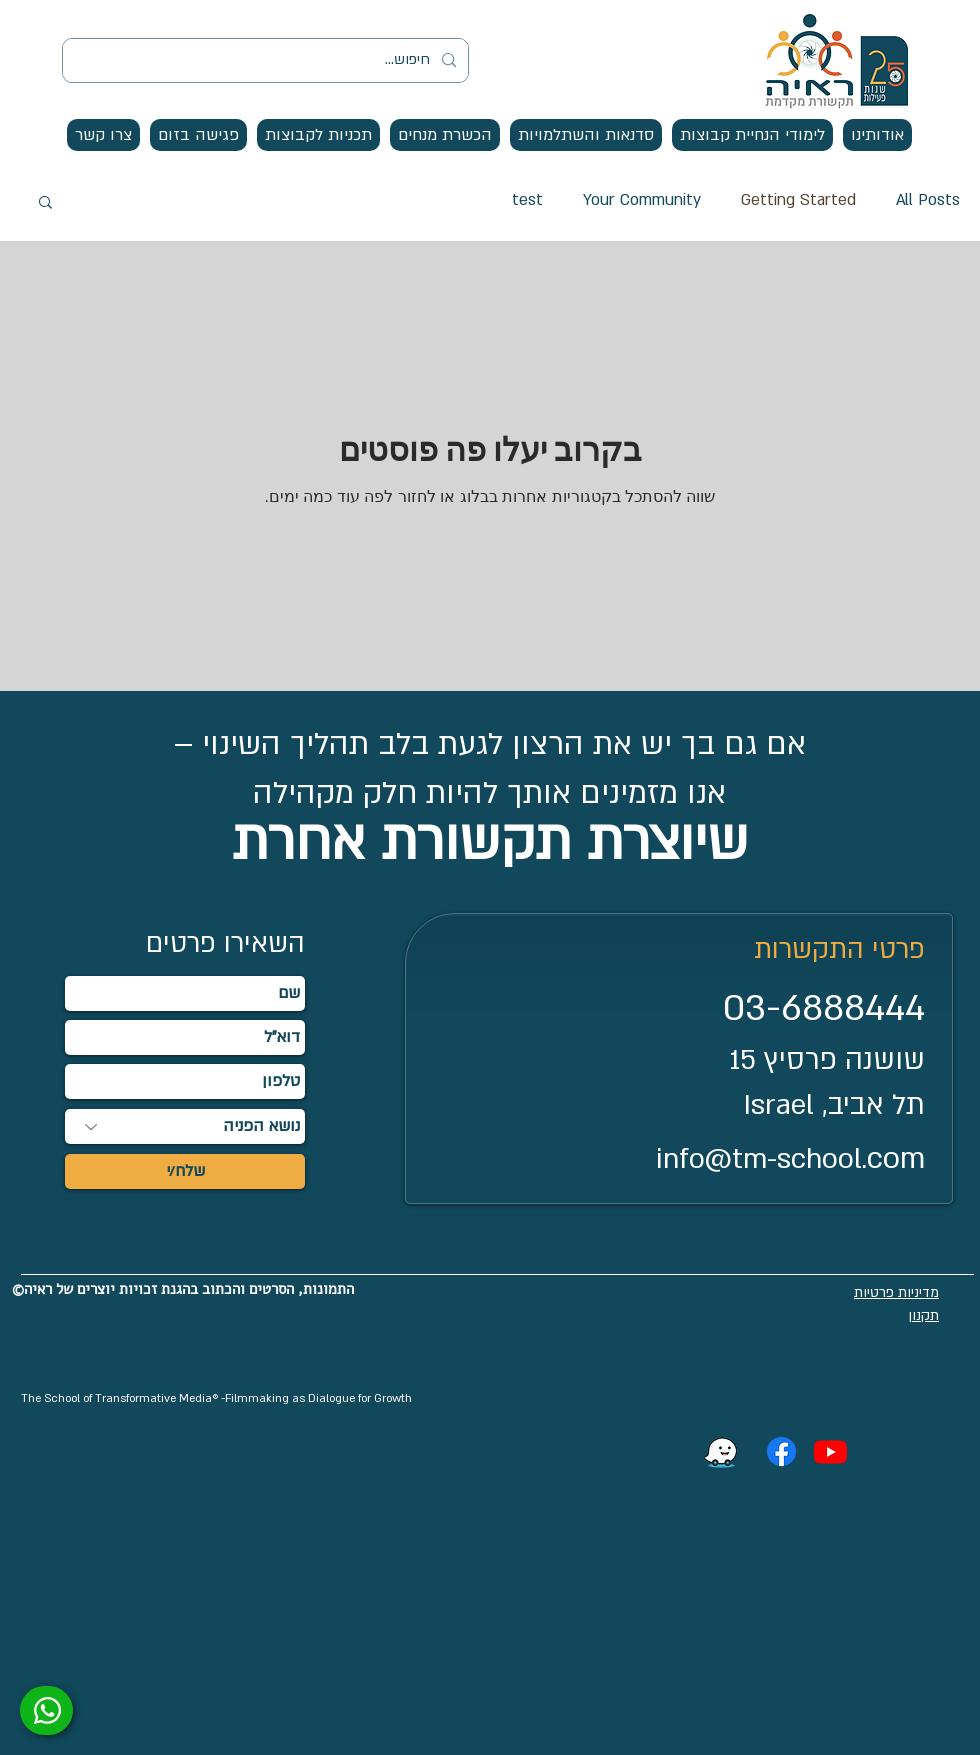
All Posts (928, 200)
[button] (877, 135)
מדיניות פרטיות (896, 1292)
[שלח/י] (185, 1171)
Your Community (642, 200)
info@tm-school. (761, 1159)
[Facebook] (781, 1451)
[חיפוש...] (267, 60)
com (896, 1158)
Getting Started (798, 200)
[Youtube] (830, 1451)
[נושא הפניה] (185, 1126)
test (527, 200)
